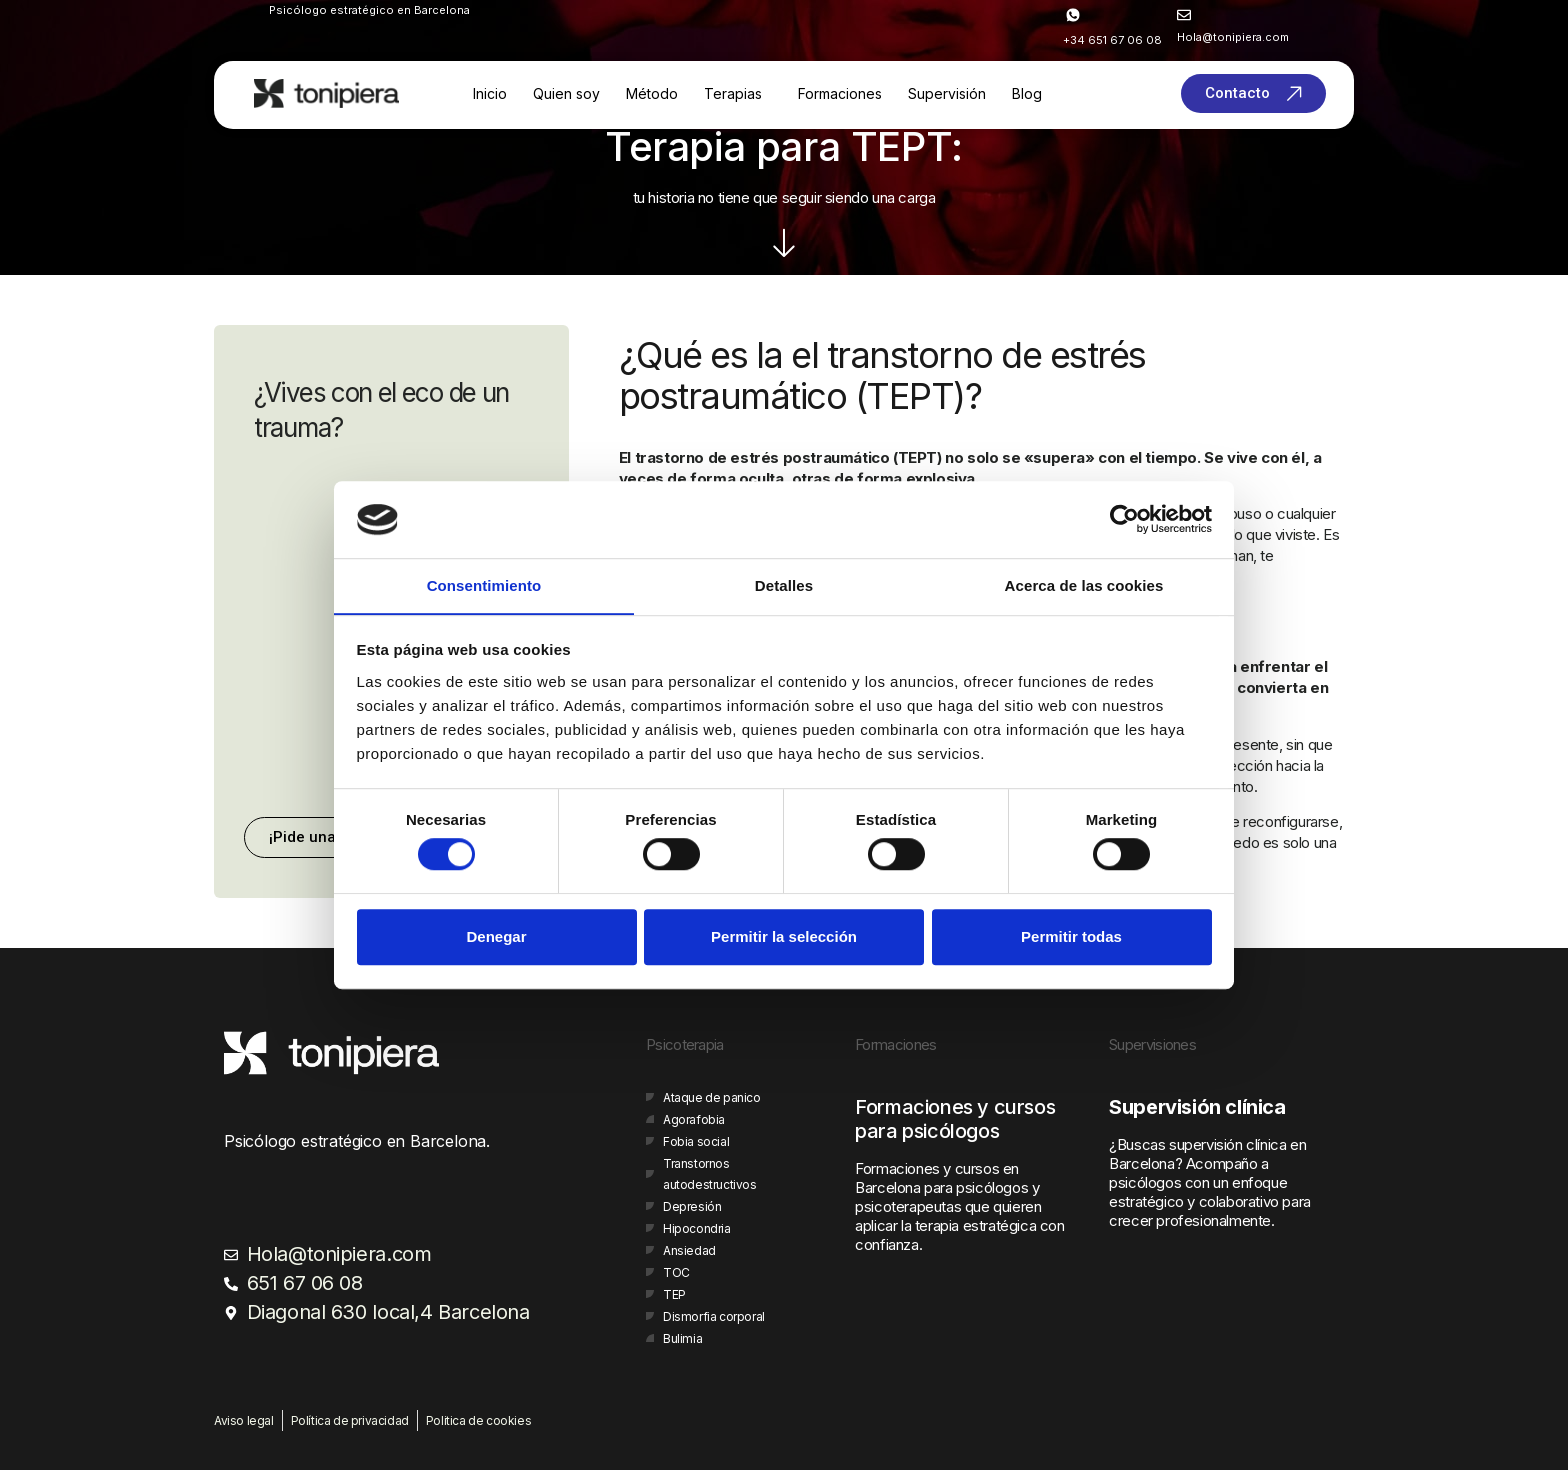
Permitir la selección (784, 936)
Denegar (496, 936)
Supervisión (947, 93)
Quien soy (566, 93)
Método (652, 93)
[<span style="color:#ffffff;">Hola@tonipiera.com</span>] (1184, 15)
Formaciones (840, 93)
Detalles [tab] (784, 585)
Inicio (490, 93)
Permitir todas (1071, 936)
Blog (1027, 93)
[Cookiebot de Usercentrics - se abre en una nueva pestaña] (1124, 519)
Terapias (733, 93)
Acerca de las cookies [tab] (1084, 585)
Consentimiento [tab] (484, 585)
